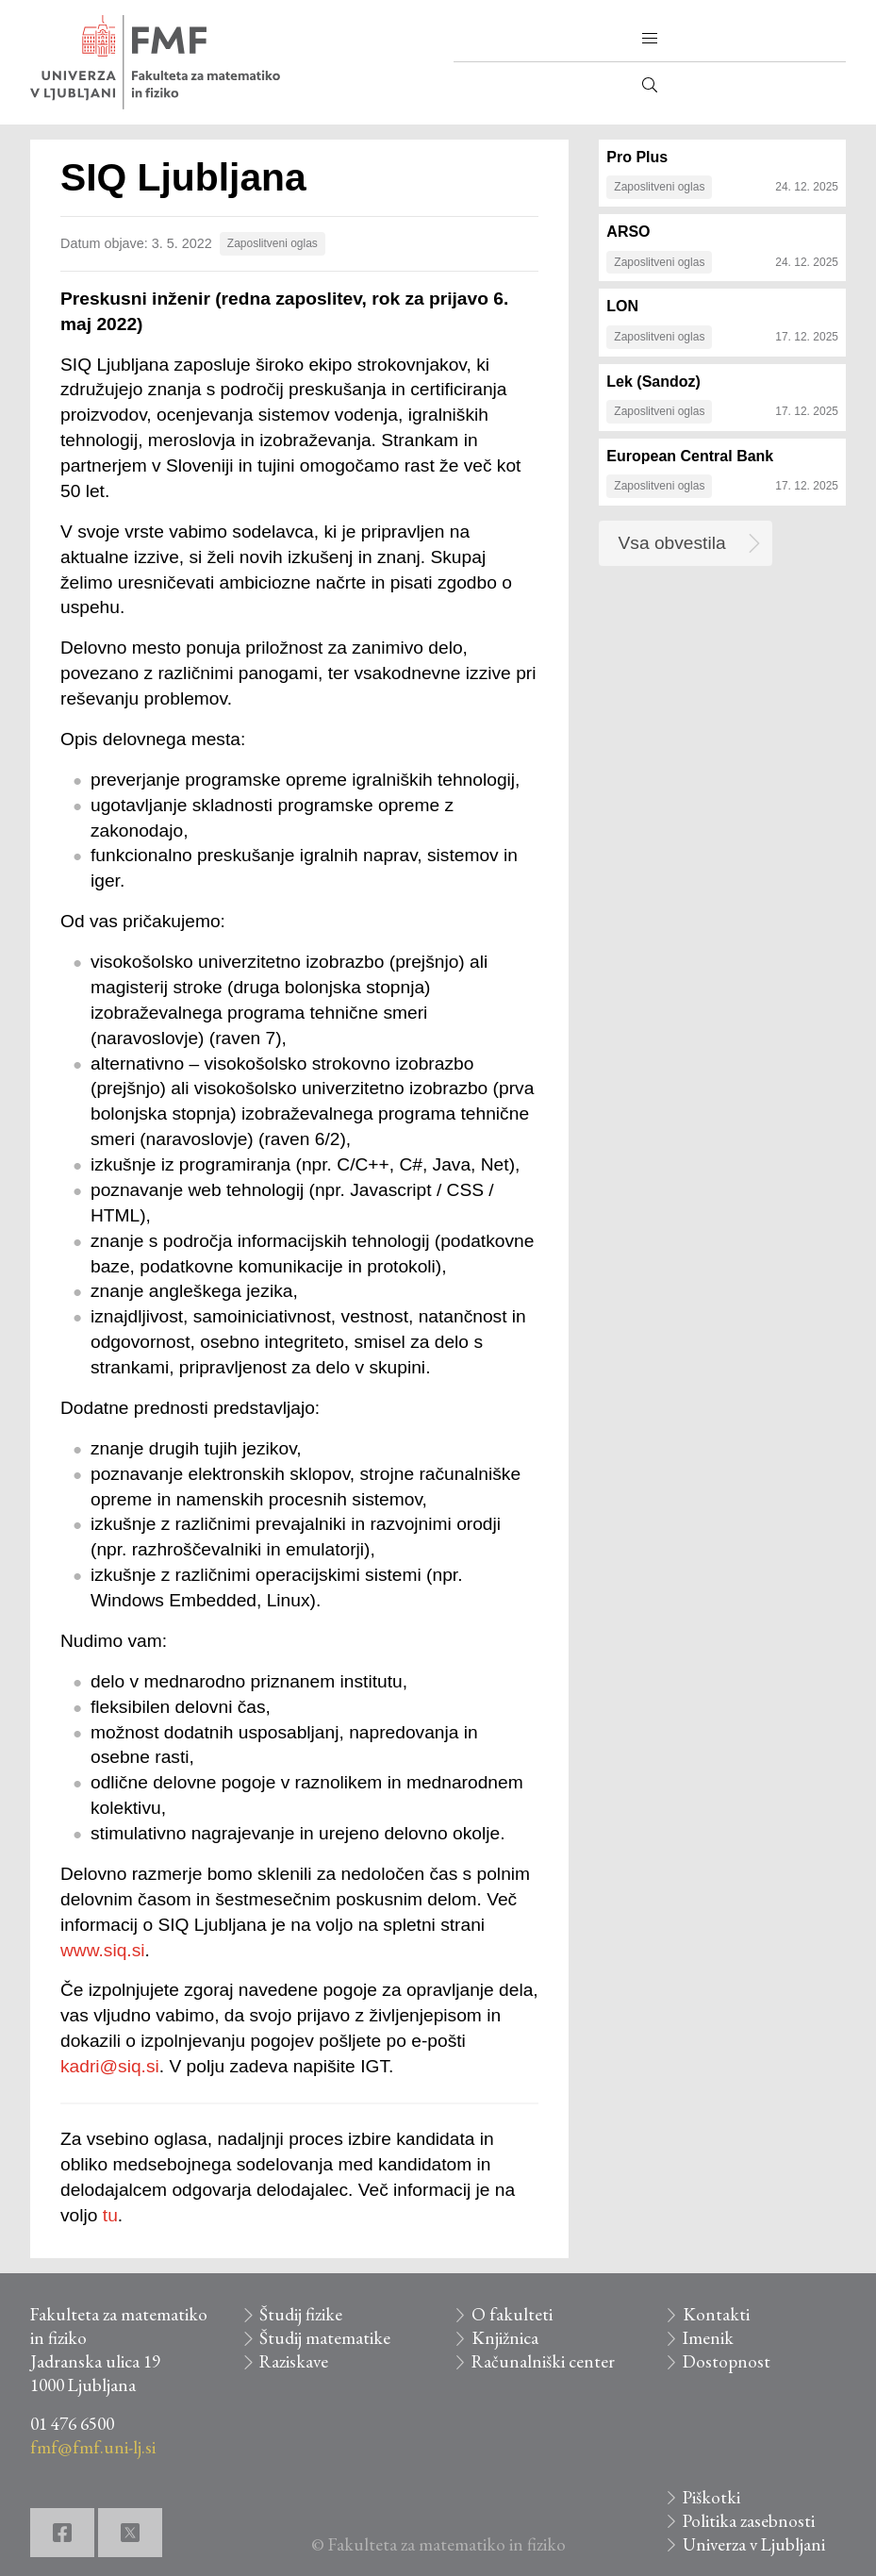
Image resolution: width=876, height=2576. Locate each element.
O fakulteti (512, 2314)
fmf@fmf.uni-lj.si (93, 2447)
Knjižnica (504, 2338)
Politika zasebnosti (749, 2521)
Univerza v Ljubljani (754, 2544)
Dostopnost (726, 2361)
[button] (650, 39)
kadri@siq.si (109, 2066)
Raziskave (293, 2361)
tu (110, 2215)
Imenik (708, 2338)
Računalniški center (543, 2361)
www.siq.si (102, 1950)
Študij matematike (324, 2338)
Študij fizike (300, 2314)
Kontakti (716, 2314)
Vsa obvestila (672, 543)
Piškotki (711, 2497)
